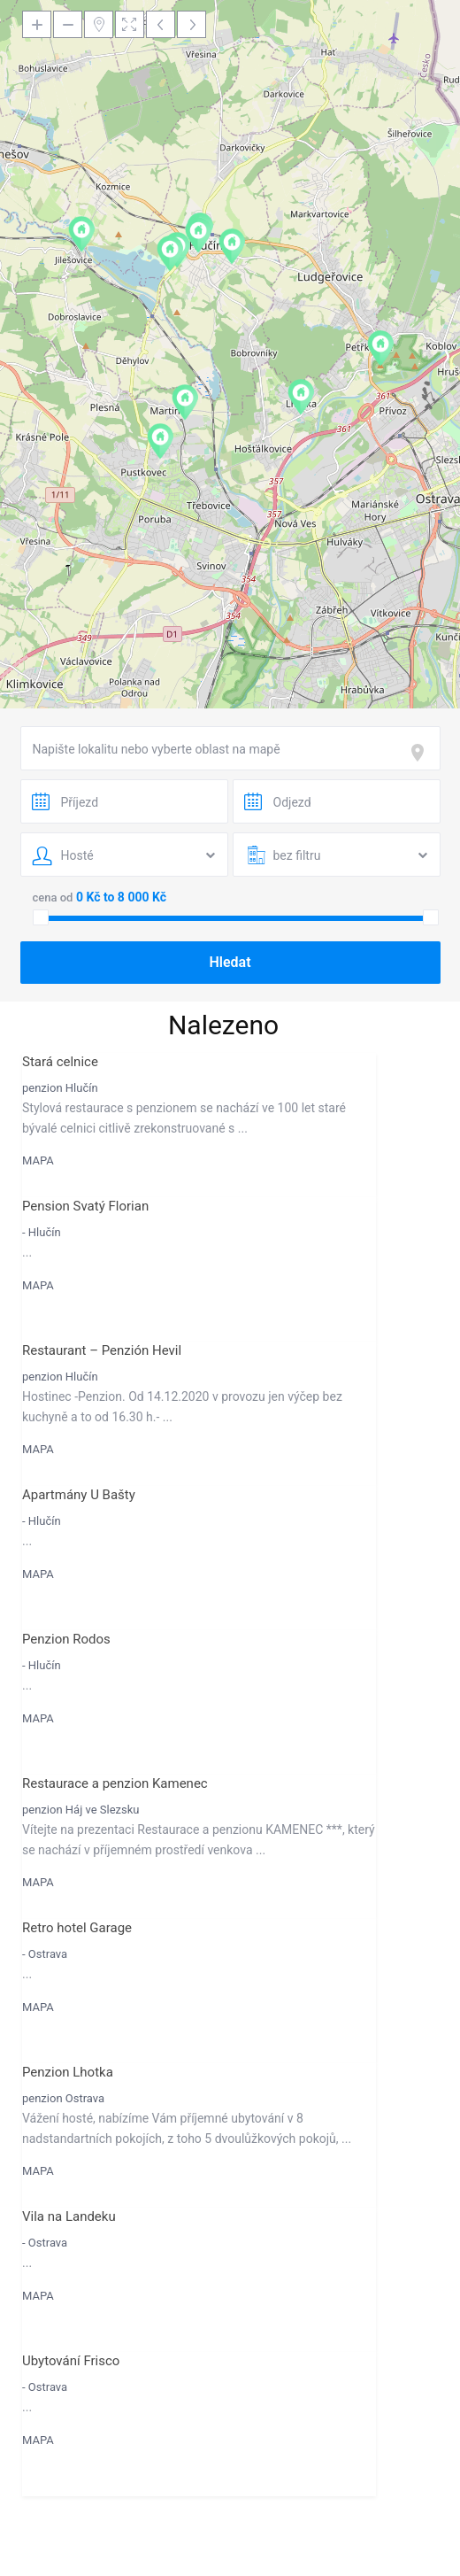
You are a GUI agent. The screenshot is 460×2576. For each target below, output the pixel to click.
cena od (53, 897)
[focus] (421, 752)
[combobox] (230, 748)
